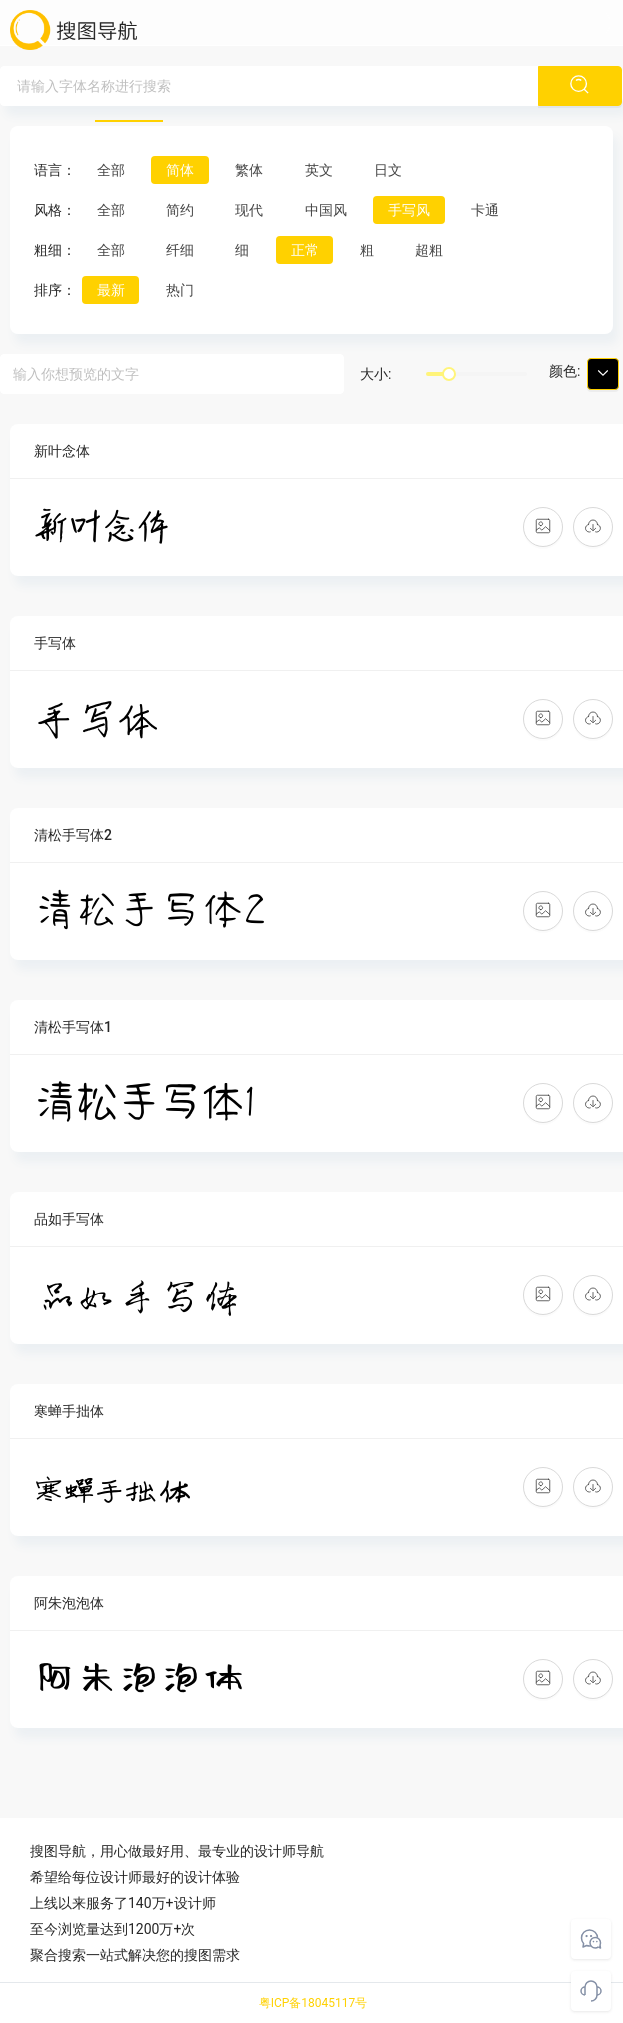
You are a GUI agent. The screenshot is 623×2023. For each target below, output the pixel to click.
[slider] (449, 374)
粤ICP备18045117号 (313, 2003)
